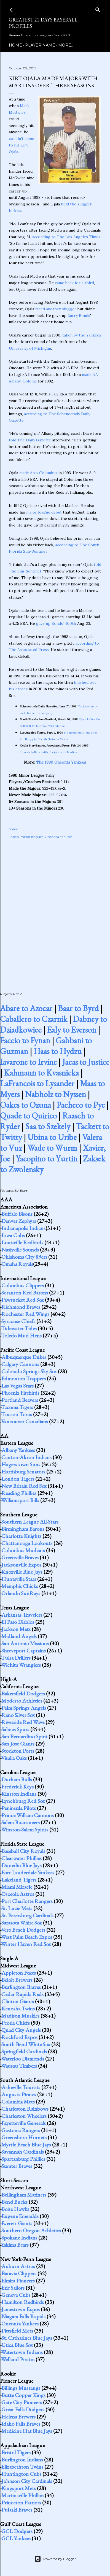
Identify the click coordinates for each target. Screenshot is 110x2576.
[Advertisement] (55, 909)
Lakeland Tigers (18, 1879)
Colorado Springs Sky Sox (29, 1371)
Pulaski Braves (16, 2509)
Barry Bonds (79, 315)
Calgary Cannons (20, 1364)
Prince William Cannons (27, 1815)
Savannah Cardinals (22, 2151)
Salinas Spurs (15, 1729)
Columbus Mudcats (23, 1550)
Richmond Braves (20, 1306)
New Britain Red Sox (24, 1485)
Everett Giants (16, 2223)
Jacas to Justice (85, 1062)
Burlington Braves (21, 1987)
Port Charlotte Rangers (27, 1901)
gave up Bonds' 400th (56, 623)
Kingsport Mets (18, 2488)
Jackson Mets (16, 1629)
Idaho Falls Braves (20, 2423)
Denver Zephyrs (18, 1221)
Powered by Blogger (55, 2559)
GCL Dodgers (17, 2531)
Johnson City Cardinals (26, 2481)
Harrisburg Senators (23, 1471)
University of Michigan (30, 348)
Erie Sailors (13, 2287)
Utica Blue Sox (17, 2345)
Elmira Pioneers (18, 2280)
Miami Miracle (16, 1886)
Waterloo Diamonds (22, 2058)
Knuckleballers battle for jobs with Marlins (48, 752)
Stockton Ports (17, 1750)
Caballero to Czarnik (33, 1019)
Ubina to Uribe (52, 1137)
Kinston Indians (18, 1793)
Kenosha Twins (18, 2008)
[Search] (98, 8)
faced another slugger (55, 308)
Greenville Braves (20, 1557)
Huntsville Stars (18, 1578)
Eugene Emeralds (20, 2216)
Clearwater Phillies (21, 1858)
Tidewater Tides (19, 1328)
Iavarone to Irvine (28, 1062)
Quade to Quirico (28, 1115)
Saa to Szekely (47, 1126)
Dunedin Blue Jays (21, 1865)
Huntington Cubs (21, 2473)
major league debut (44, 512)
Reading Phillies (18, 1493)
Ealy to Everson (71, 1029)
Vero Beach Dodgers (23, 1929)
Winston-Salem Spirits (24, 1829)
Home (15, 45)
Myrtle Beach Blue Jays (26, 2144)
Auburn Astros (18, 2266)
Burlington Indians (22, 2459)
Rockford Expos (19, 2037)
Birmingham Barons (22, 1528)
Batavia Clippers (18, 2273)
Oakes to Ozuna (25, 1105)
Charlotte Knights (21, 1536)
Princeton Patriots (21, 2502)
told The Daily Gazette (30, 440)
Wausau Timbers (19, 2065)
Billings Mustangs (20, 2388)
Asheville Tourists (20, 2087)
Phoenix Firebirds (20, 1392)
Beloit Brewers (17, 1979)
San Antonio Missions (25, 1643)
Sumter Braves (16, 2166)
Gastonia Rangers (20, 2130)
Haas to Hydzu (58, 1051)
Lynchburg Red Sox (23, 1800)
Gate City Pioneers (21, 2402)
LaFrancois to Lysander (37, 1083)
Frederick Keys (17, 1786)
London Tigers (17, 1478)
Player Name (40, 45)
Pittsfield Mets (17, 2330)
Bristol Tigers (16, 2452)
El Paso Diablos (17, 1621)
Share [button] (13, 829)
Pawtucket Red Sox (22, 1299)
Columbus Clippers (22, 1285)
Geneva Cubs (15, 2294)
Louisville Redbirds (22, 1242)
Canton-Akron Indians (26, 1457)
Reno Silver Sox (18, 1715)
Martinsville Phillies (22, 2495)
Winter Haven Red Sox (26, 1944)
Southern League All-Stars (29, 1521)
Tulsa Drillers (16, 1657)
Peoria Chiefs (15, 2022)
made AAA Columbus (38, 472)
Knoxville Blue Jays (21, 1571)
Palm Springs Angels (23, 1707)
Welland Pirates (17, 2359)
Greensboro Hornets (24, 2137)
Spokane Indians (19, 2237)
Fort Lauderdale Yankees (27, 1872)
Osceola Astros (17, 1894)
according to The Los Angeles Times (66, 236)
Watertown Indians (22, 2352)
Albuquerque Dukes (23, 1357)
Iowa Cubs (13, 1235)
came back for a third (74, 282)
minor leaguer (31, 837)
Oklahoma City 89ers (24, 1256)
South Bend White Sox (25, 2044)
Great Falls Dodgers (22, 2409)
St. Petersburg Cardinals (27, 1915)
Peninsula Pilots (18, 1808)
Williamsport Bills (20, 1500)
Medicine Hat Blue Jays (26, 2430)
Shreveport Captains (23, 1650)
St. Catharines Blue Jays (26, 2337)
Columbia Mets (18, 2101)
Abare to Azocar (26, 1008)
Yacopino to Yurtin (46, 1158)
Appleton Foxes (18, 1972)
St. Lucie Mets (16, 1908)
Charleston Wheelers (24, 2115)
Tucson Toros (16, 1414)
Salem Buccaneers (20, 1822)
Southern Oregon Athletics (31, 2230)
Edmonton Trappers (23, 1378)
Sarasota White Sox (21, 1922)
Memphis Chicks (19, 1586)
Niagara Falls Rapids (23, 2316)
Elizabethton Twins (22, 2466)
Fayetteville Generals (23, 2123)
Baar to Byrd (78, 1008)
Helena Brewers (18, 2416)
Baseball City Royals (23, 1851)
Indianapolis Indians (23, 1228)
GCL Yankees (16, 2538)
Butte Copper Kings (23, 2395)
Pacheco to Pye (81, 1105)
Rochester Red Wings (25, 1314)
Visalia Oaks (14, 1757)
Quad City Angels (21, 2030)
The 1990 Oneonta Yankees (61, 762)
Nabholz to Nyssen (55, 1094)
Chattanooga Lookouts (26, 1543)
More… (66, 45)
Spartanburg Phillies (23, 2158)
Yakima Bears (15, 2244)
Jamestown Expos (20, 2309)
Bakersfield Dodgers (23, 1693)
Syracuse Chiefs (18, 1321)
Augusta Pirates (18, 2094)
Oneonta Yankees (58, 837)
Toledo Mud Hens (21, 1335)
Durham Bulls (16, 1779)
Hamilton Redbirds (22, 2302)
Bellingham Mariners (23, 2194)
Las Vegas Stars (17, 1385)
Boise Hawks (15, 2209)
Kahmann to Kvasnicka (41, 1072)
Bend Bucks (14, 2201)
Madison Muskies (20, 2015)
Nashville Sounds (20, 1249)
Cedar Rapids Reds (22, 1994)
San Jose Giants (17, 1743)
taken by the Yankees (81, 335)
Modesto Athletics (21, 1700)
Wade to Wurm (52, 1147)
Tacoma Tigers (17, 1407)
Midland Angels (19, 1636)
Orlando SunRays (20, 1593)
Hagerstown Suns (20, 1464)
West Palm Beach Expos (26, 1936)
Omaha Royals (17, 1263)
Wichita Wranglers (21, 1664)
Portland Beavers (19, 1400)
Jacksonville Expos (21, 1564)
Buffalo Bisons (17, 1213)
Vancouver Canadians (24, 1421)
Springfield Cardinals (24, 2051)
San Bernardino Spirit (24, 1736)
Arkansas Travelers (21, 1614)
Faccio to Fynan (25, 1040)
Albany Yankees (18, 1450)
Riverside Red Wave (22, 1722)
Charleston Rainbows (25, 2108)
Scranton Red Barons (24, 1292)
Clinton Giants (17, 2001)
